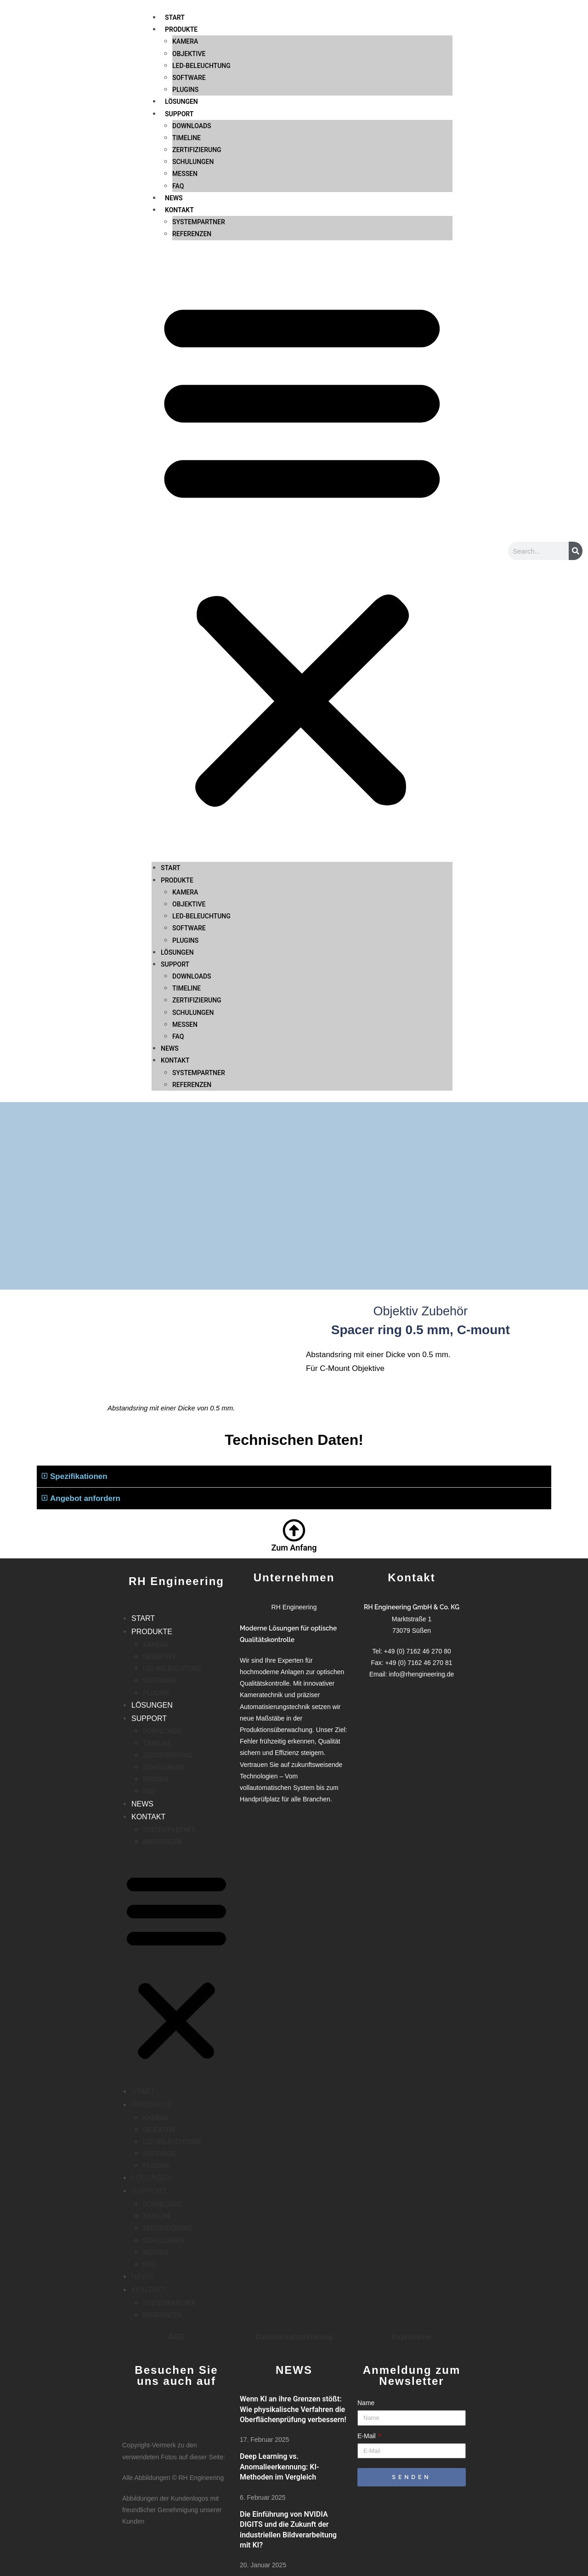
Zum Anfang (294, 1547)
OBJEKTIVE (188, 788)
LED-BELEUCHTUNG (201, 800)
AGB (176, 2337)
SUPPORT (175, 848)
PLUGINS (185, 824)
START (171, 752)
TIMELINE (186, 22)
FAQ (178, 70)
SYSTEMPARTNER (198, 106)
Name (365, 2402)
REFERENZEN (191, 118)
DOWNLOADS (191, 10)
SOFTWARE (189, 812)
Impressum (411, 2337)
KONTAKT (179, 94)
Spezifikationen (78, 1476)
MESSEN (185, 58)
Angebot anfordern (85, 1498)
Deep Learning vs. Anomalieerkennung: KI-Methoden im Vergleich (279, 2466)
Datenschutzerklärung (294, 2337)
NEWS (174, 82)
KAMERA (185, 776)
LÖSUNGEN (177, 836)
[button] (302, 435)
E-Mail (367, 2436)
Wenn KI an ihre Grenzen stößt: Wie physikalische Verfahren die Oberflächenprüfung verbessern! (293, 2409)
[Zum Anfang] (294, 1530)
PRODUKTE (177, 764)
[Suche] (575, 551)
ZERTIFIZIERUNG (196, 34)
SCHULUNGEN (193, 46)
